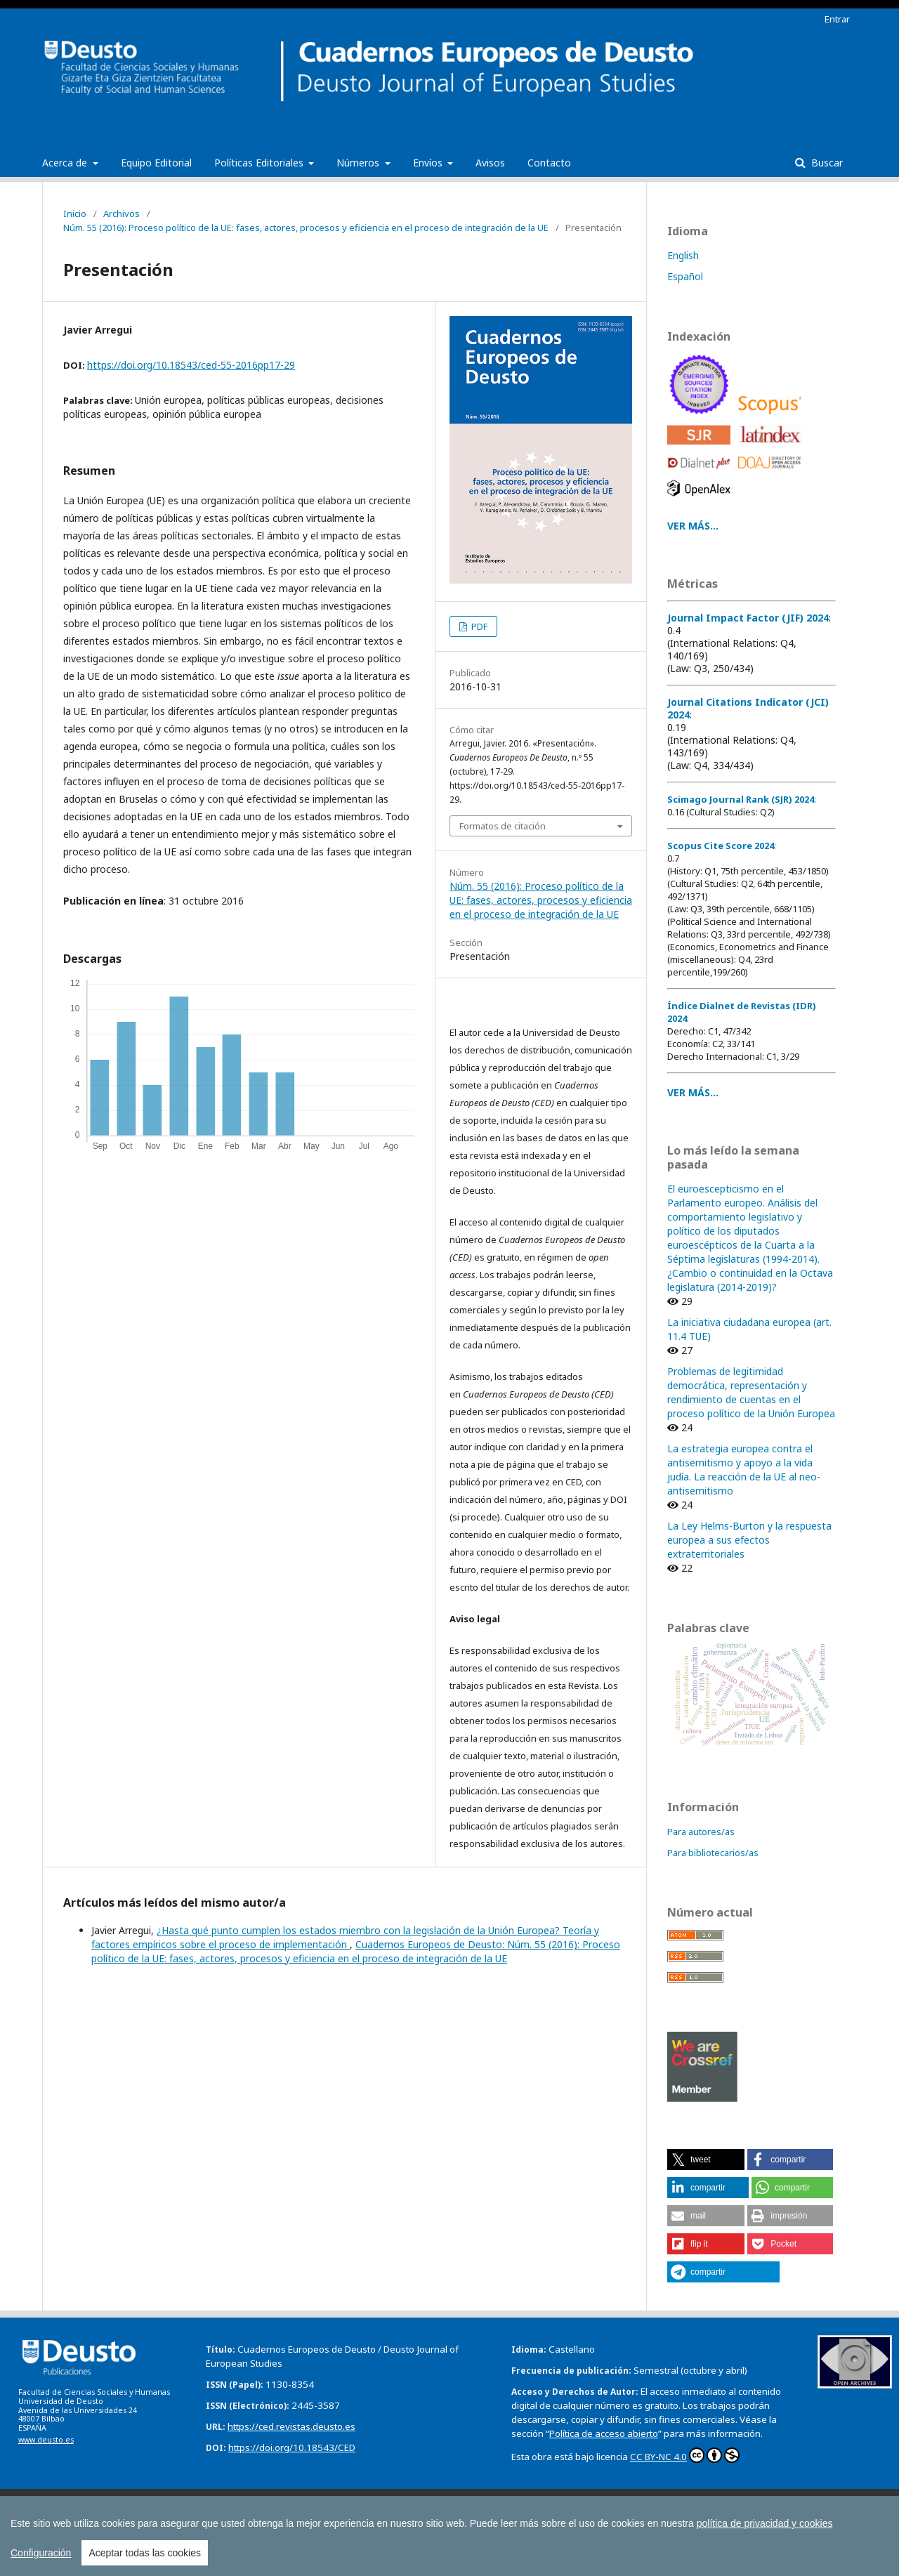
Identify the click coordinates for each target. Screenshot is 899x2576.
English (683, 255)
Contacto (549, 162)
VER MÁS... (692, 525)
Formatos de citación (502, 826)
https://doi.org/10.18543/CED (291, 2447)
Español (685, 276)
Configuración (41, 2552)
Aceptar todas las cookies (144, 2552)
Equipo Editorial (156, 162)
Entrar (837, 19)
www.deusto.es (46, 2440)
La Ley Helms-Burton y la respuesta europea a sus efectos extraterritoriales (749, 1539)
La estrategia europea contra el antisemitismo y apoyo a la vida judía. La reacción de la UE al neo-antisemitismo (743, 1469)
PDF (478, 626)
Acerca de (66, 162)
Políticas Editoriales (260, 162)
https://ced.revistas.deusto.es (291, 2426)
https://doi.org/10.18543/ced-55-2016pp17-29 (191, 365)
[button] (705, 2159)
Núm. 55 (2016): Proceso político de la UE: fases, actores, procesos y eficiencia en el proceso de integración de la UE (306, 227)
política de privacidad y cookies (765, 2523)
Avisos (490, 162)
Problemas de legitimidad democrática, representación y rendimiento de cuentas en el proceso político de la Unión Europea (751, 1392)
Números (359, 162)
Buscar (825, 162)
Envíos (429, 162)
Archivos (121, 213)
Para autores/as (701, 1831)
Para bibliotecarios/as (713, 1852)
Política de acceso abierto (603, 2433)
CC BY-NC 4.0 (685, 2455)
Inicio (74, 213)
